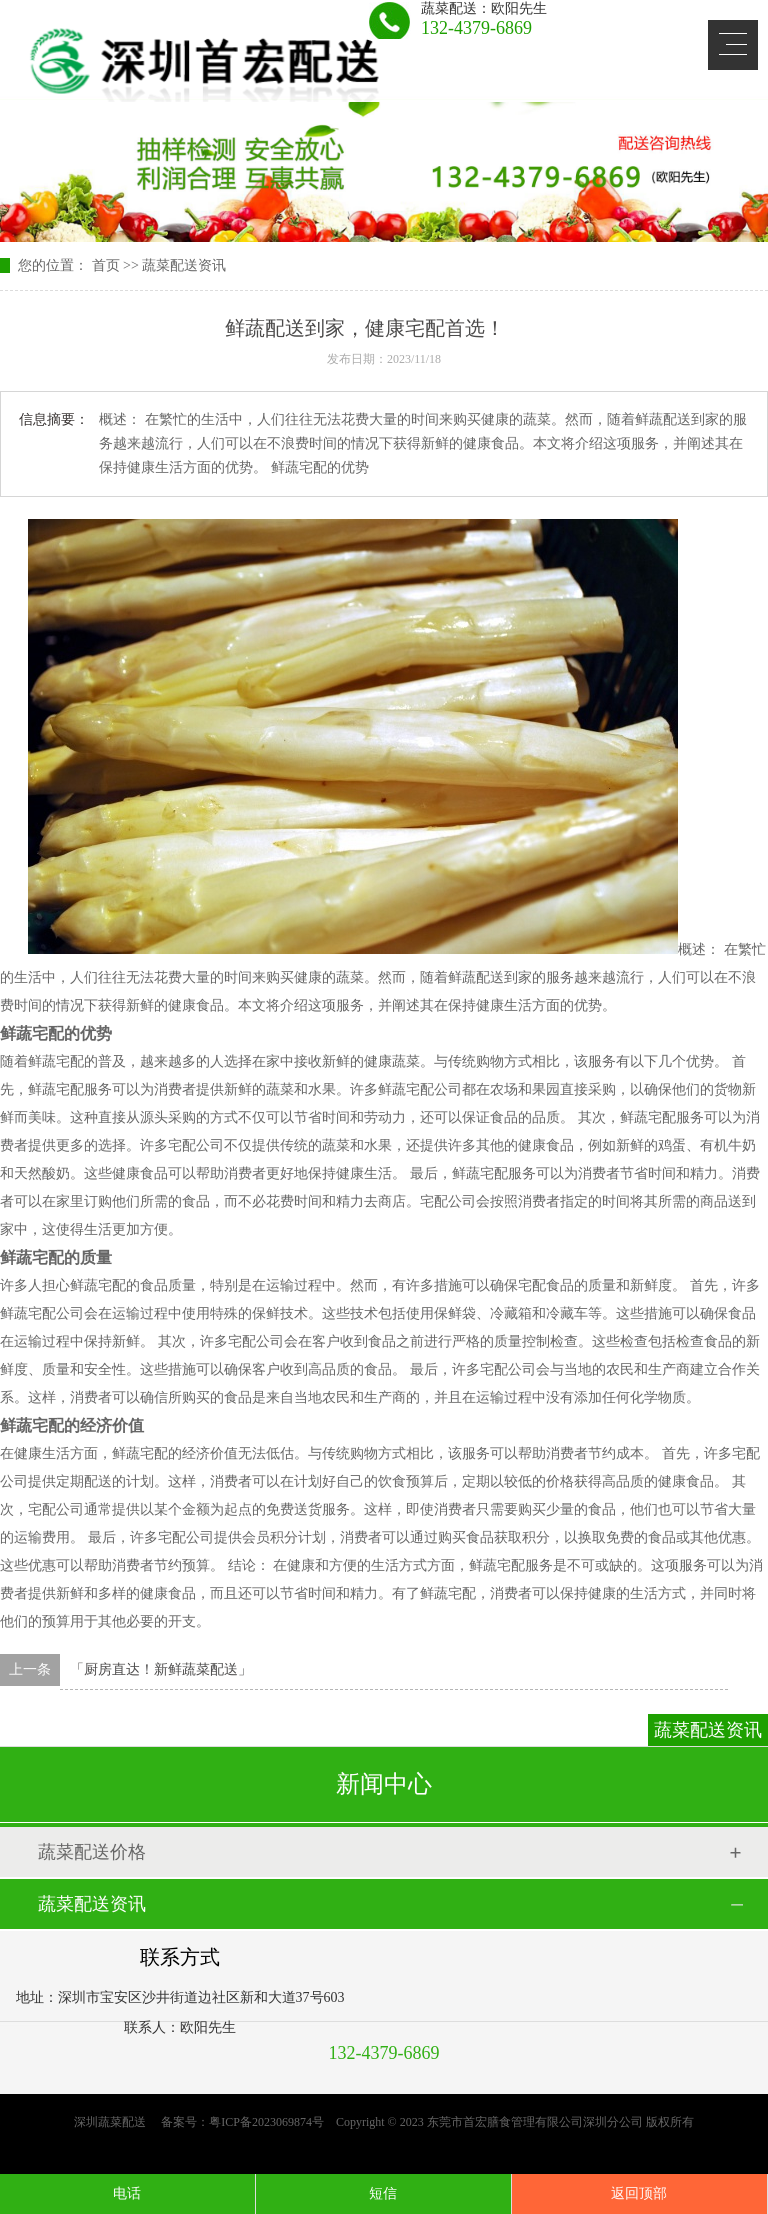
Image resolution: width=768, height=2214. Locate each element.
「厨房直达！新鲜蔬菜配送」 (161, 1669)
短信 (383, 2193)
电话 (127, 2193)
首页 (106, 265)
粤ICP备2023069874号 (266, 2122)
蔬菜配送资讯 (184, 265)
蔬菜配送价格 (92, 1852)
